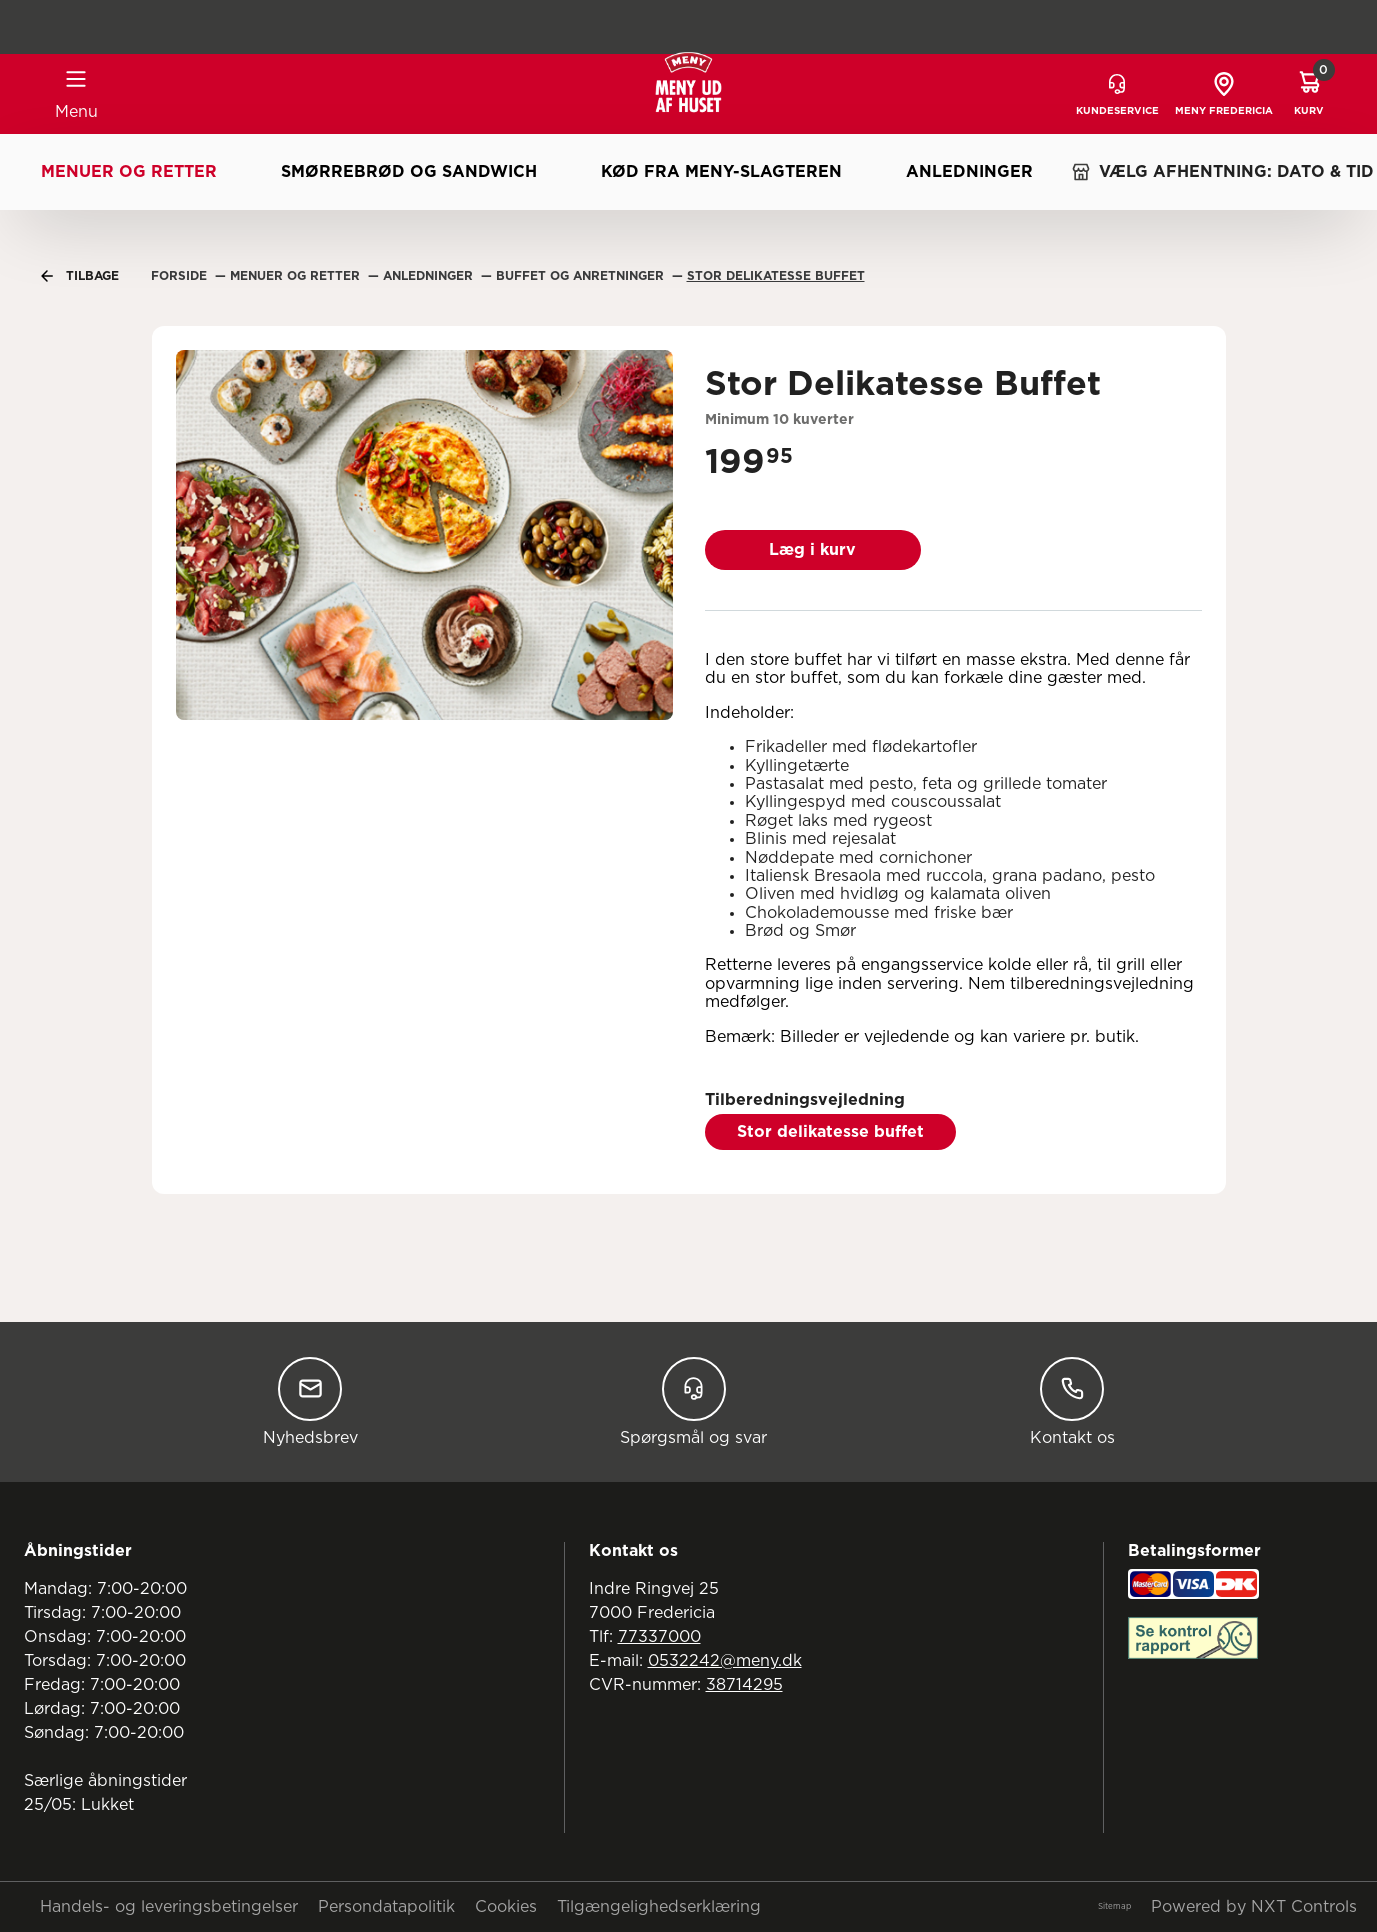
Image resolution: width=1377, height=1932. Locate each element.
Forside (181, 276)
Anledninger (969, 172)
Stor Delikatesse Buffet (776, 276)
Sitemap (1114, 1907)
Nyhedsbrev (310, 1401)
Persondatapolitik (386, 1907)
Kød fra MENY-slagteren (721, 172)
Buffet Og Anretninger (582, 276)
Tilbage (80, 276)
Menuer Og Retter (297, 276)
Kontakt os (1072, 1401)
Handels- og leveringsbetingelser (169, 1907)
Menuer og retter (129, 172)
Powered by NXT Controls (1254, 1907)
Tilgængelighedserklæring (659, 1907)
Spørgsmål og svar (693, 1401)
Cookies (506, 1907)
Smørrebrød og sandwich (409, 172)
